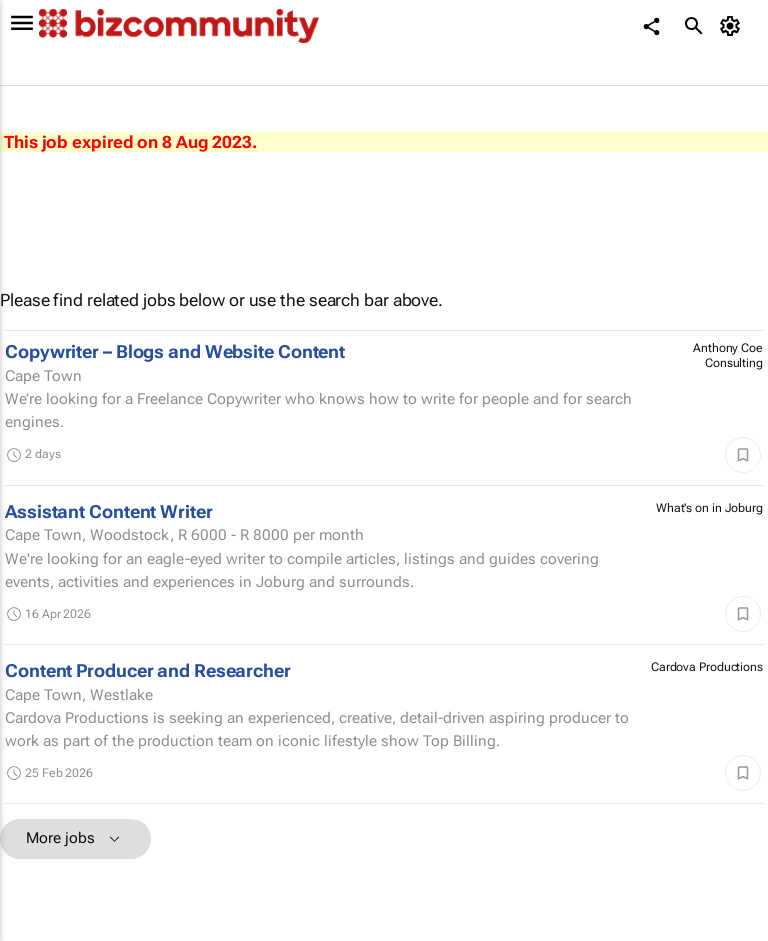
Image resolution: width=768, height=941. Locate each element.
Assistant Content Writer (109, 511)
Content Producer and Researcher (148, 670)
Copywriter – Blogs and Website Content (175, 351)
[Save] (743, 455)
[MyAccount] (733, 26)
